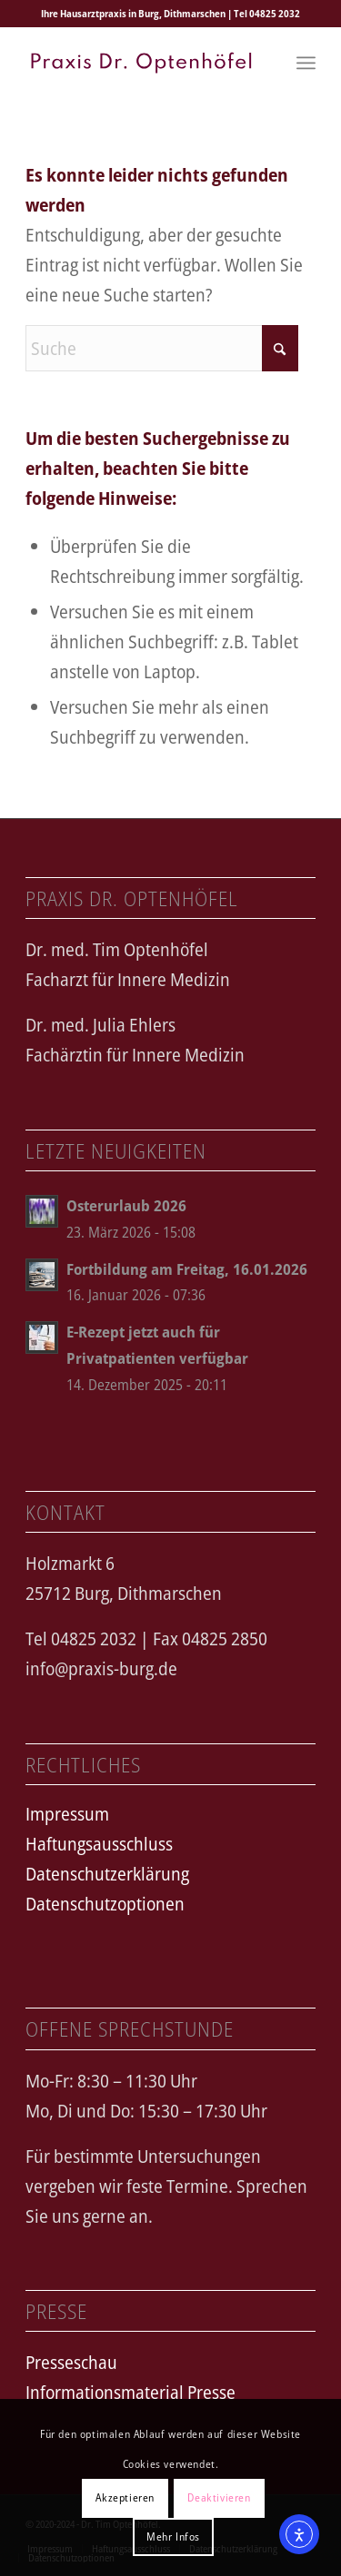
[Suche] (161, 348)
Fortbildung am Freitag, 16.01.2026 (186, 1268)
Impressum (67, 1813)
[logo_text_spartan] (141, 62)
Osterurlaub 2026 (126, 1205)
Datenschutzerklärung (107, 1873)
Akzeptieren (125, 2497)
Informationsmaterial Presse (130, 2392)
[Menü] (306, 62)
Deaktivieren (218, 2497)
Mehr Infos (173, 2536)
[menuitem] (306, 62)
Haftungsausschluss (99, 1843)
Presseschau (71, 2362)
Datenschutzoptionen (105, 1903)
